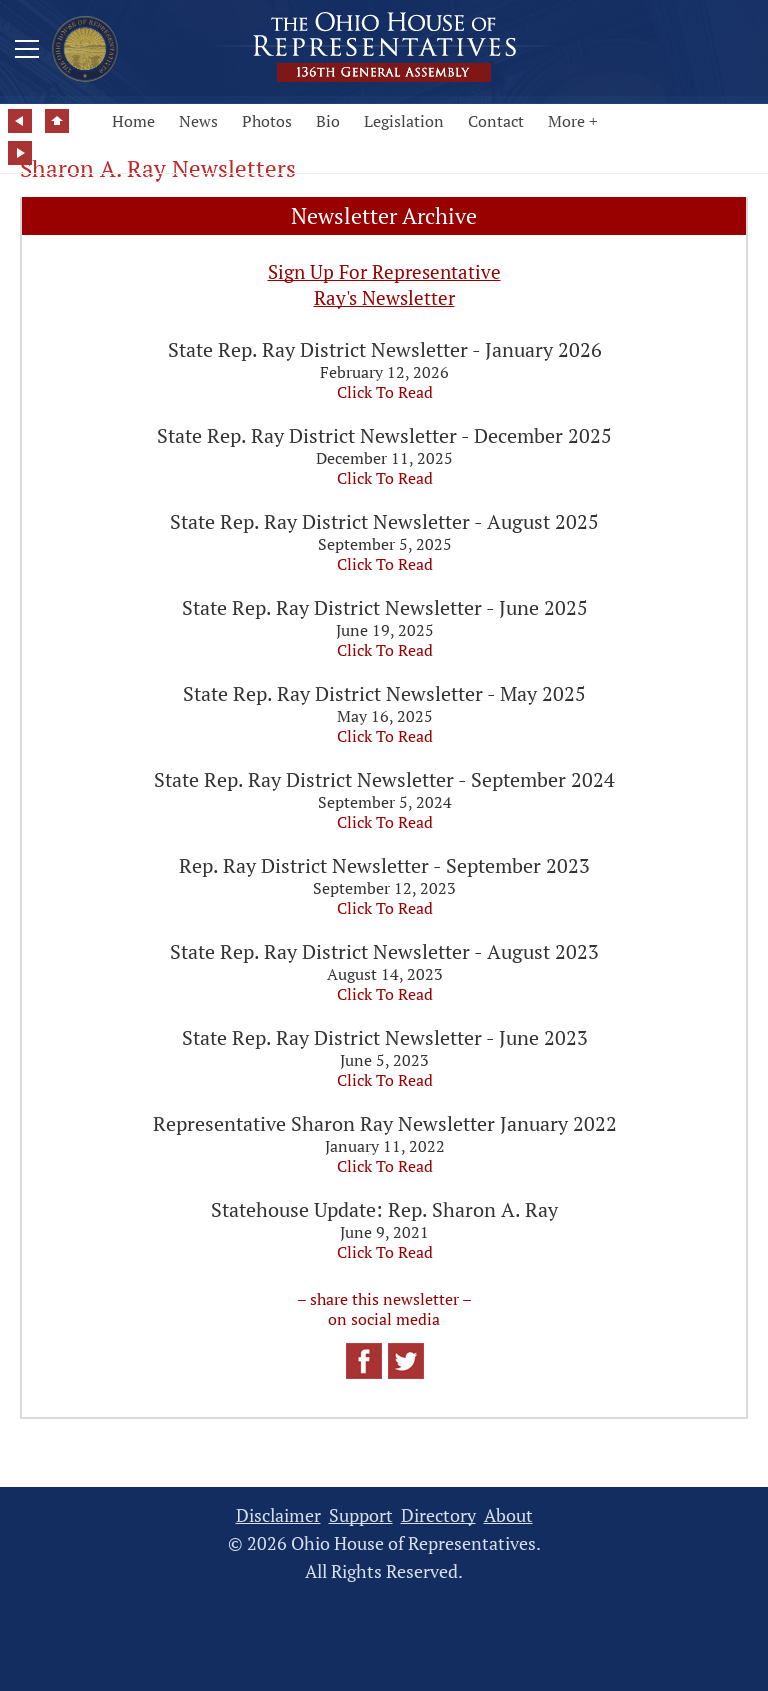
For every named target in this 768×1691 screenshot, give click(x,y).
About (508, 1515)
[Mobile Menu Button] (27, 52)
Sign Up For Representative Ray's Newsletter (384, 284)
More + (573, 121)
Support (361, 1515)
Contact (496, 121)
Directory (438, 1515)
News (198, 121)
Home (133, 121)
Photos (267, 121)
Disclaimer (278, 1515)
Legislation (404, 121)
